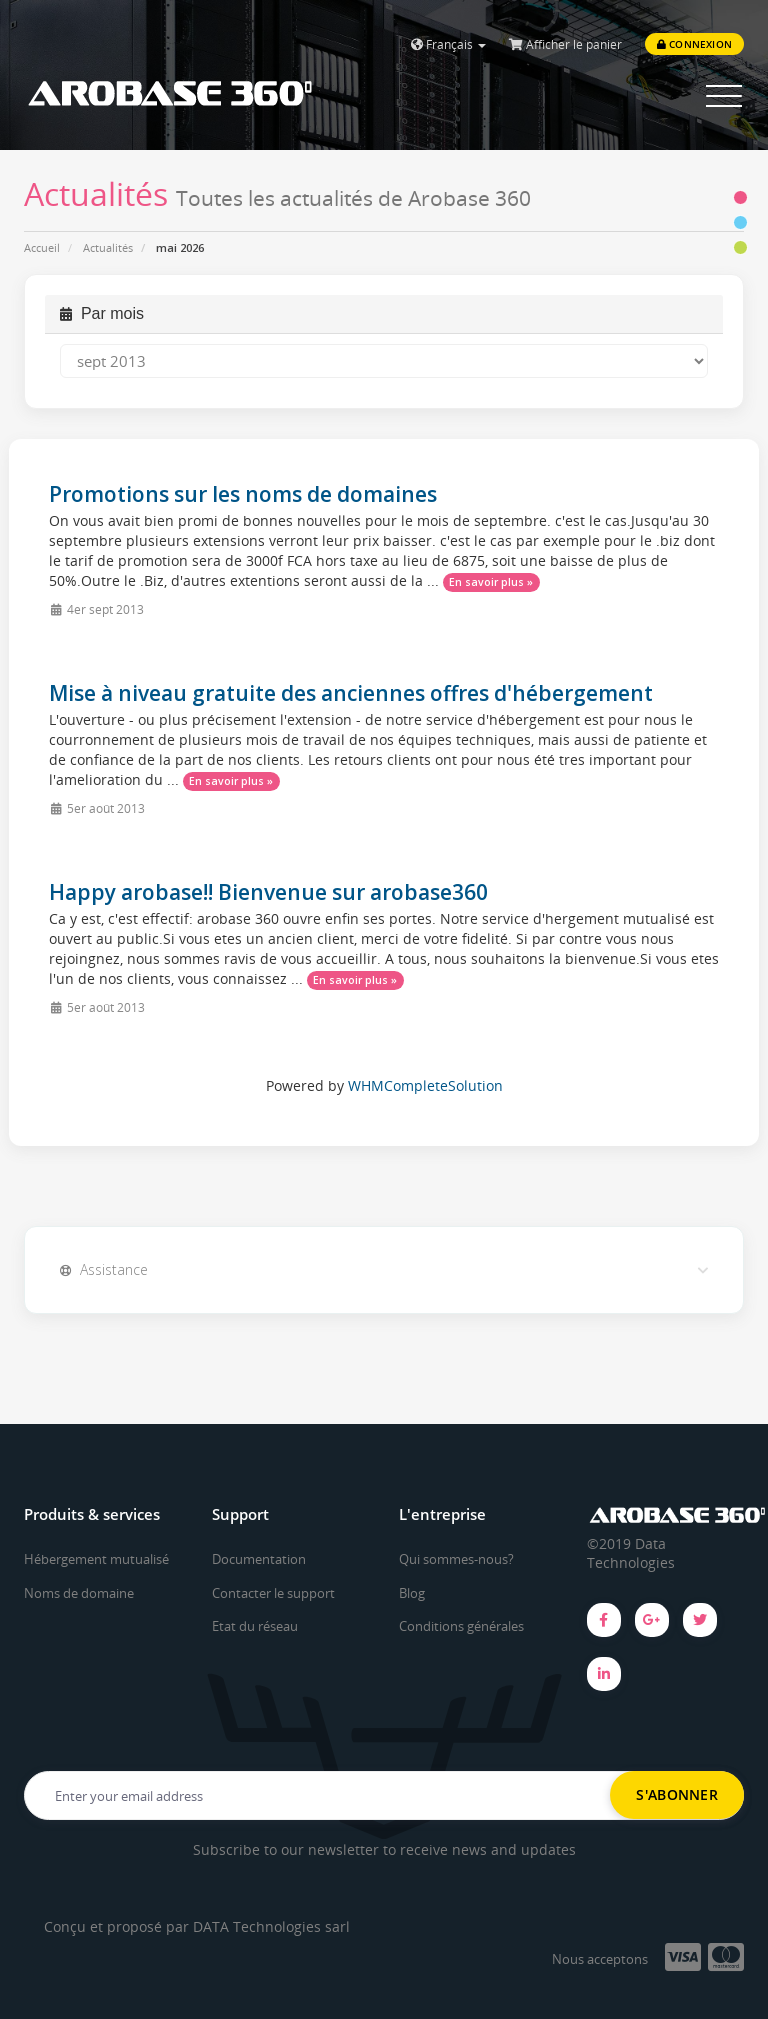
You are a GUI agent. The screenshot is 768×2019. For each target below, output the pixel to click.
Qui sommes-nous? (456, 1559)
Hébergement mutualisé (96, 1559)
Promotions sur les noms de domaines (243, 494)
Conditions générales (461, 1626)
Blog (412, 1593)
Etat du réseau (255, 1626)
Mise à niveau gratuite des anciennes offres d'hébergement (351, 693)
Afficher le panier (565, 44)
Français (448, 44)
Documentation (259, 1559)
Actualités (108, 247)
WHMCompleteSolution (425, 1085)
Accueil (42, 247)
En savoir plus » (491, 582)
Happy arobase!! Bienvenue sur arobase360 (268, 892)
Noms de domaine (79, 1593)
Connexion (694, 44)
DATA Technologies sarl (271, 1926)
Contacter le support (273, 1593)
